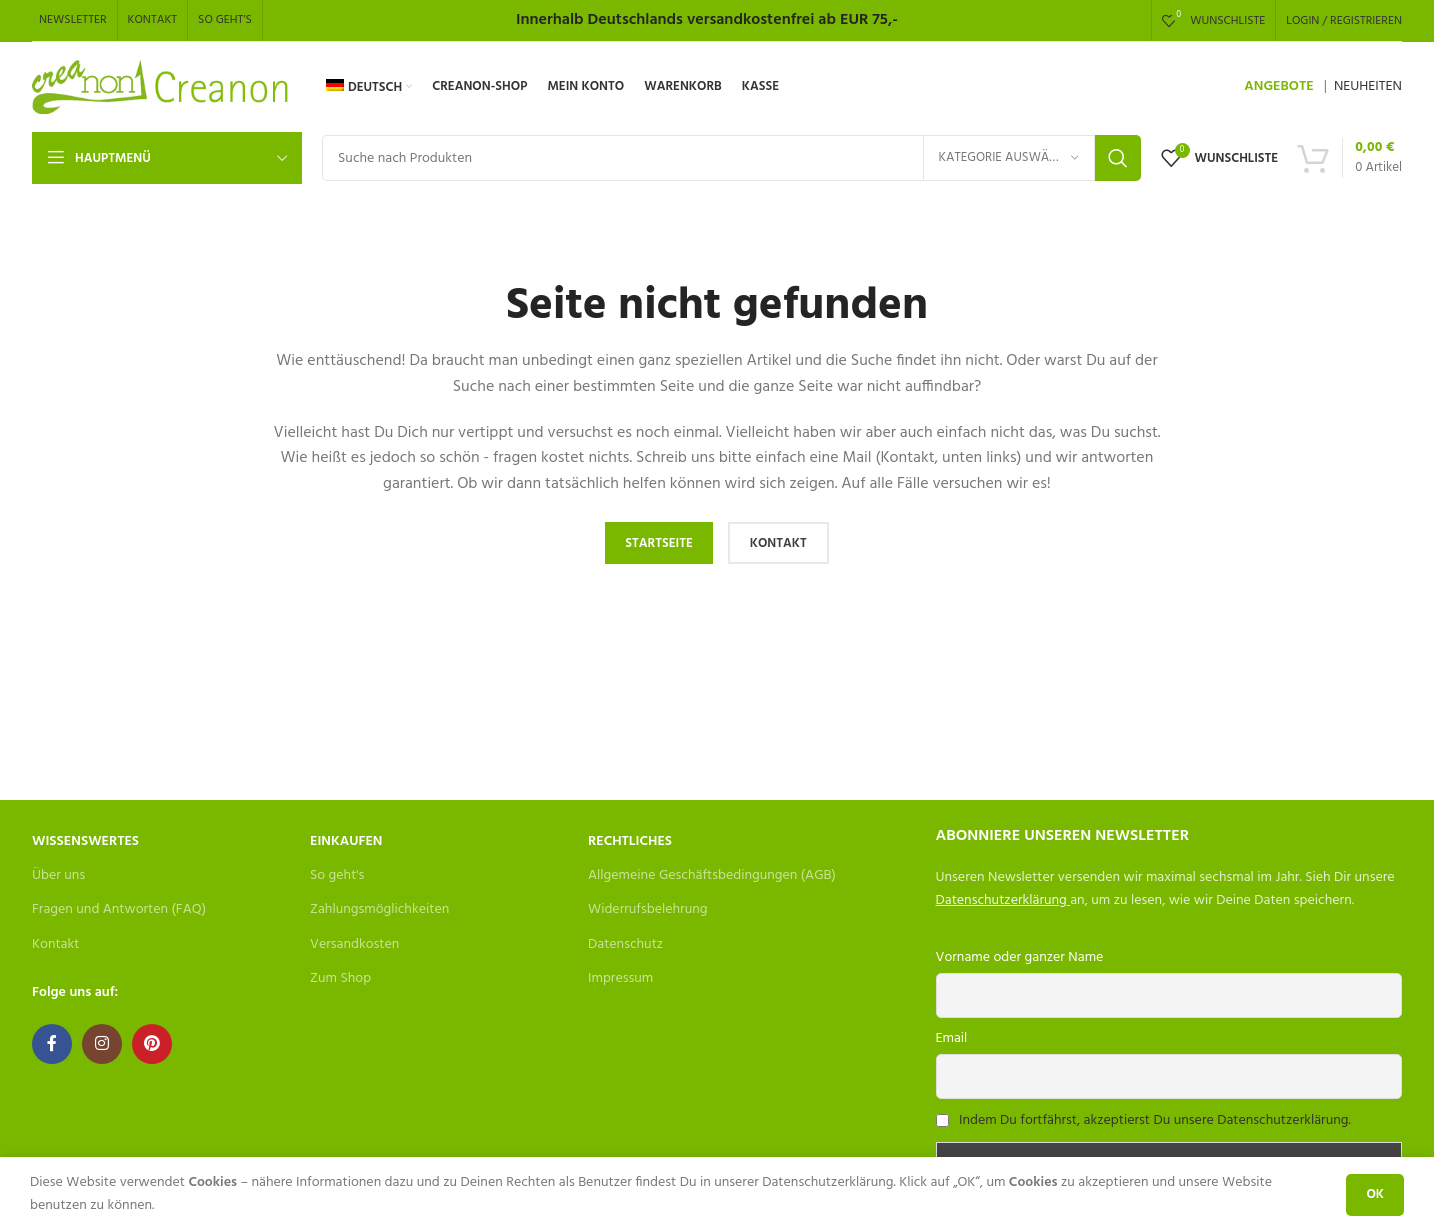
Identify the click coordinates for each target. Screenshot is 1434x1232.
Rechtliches (630, 841)
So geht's (337, 875)
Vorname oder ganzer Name (1020, 957)
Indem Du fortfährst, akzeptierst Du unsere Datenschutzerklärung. (1155, 1120)
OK (1375, 1194)
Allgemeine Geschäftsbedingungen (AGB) (712, 875)
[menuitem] (369, 87)
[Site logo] (161, 87)
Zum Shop (340, 978)
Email (952, 1038)
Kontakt (55, 944)
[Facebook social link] (52, 1044)
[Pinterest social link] (152, 1044)
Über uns (58, 875)
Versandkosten (354, 944)
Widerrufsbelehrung (648, 909)
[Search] (731, 158)
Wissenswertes (85, 841)
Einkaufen (346, 841)
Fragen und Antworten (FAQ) (119, 909)
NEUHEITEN (1368, 86)
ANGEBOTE (1278, 86)
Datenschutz (625, 944)
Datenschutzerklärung (1001, 900)
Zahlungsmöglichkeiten (379, 909)
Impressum (620, 978)
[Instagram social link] (102, 1044)
